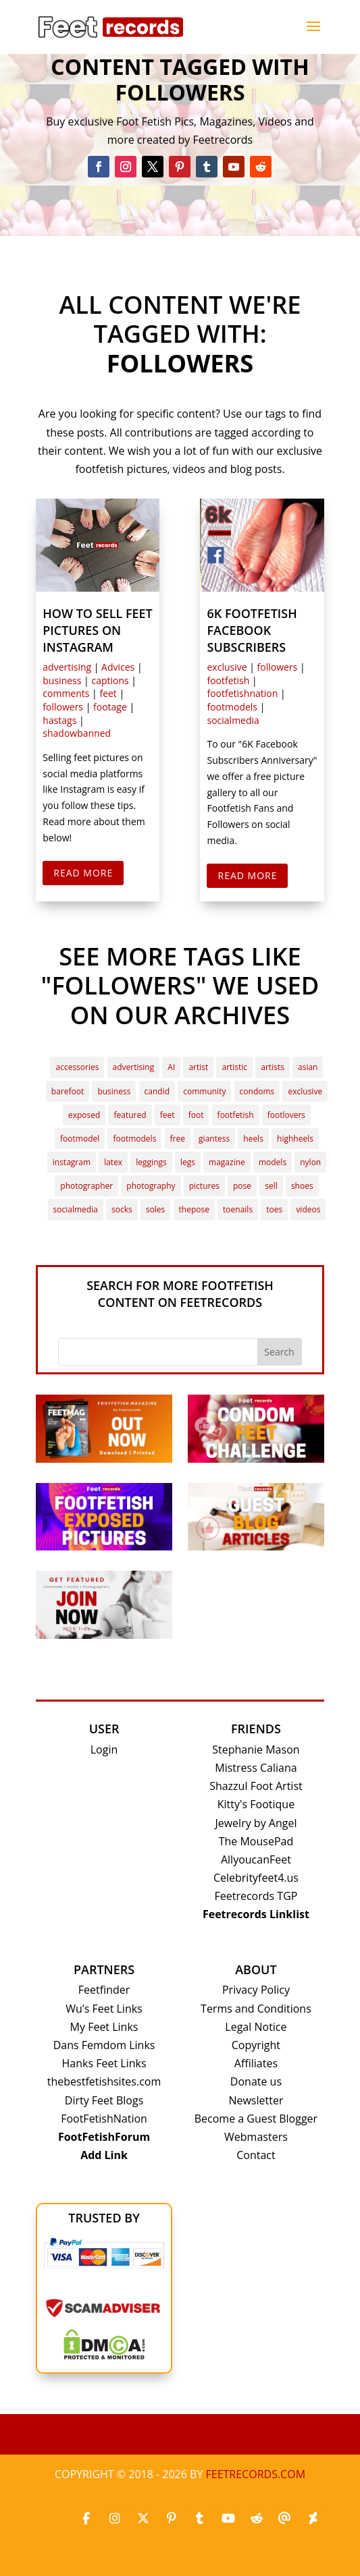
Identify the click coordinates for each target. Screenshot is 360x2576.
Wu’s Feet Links (104, 2008)
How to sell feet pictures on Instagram (97, 630)
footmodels (232, 706)
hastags (59, 720)
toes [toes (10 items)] (274, 1209)
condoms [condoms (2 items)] (257, 1091)
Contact (255, 2155)
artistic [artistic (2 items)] (234, 1067)
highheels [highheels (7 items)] (295, 1138)
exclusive (227, 667)
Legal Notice (255, 2026)
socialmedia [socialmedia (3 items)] (75, 1209)
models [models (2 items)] (272, 1162)
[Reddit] (256, 2518)
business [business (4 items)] (113, 1091)
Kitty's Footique (255, 1804)
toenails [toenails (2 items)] (238, 1209)
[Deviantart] (313, 2518)
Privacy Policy (256, 1989)
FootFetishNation (104, 2118)
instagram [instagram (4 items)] (72, 1162)
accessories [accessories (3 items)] (77, 1067)
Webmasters (256, 2136)
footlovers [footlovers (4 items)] (286, 1115)
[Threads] (285, 2518)
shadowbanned (77, 733)
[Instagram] (115, 2518)
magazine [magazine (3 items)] (227, 1162)
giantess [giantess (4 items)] (214, 1138)
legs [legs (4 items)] (187, 1162)
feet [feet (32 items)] (167, 1115)
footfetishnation (242, 693)
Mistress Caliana (256, 1767)
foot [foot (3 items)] (196, 1115)
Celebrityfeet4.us (256, 1877)
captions (109, 680)
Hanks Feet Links (104, 2063)
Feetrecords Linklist (256, 1914)
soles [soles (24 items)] (155, 1209)
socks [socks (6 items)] (121, 1209)
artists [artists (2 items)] (272, 1067)
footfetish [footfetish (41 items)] (235, 1115)
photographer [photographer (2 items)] (86, 1186)
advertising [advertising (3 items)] (134, 1067)
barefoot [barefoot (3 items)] (67, 1091)
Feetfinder (104, 1989)
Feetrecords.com (256, 2474)
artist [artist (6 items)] (198, 1067)
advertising (67, 667)
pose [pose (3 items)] (242, 1186)
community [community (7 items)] (204, 1091)
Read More (83, 872)
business (62, 680)
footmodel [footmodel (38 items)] (79, 1138)
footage (110, 706)
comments (66, 693)
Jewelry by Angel (256, 1823)
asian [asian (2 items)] (307, 1067)
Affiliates (256, 2063)
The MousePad (256, 1841)
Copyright (256, 2045)
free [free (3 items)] (177, 1138)
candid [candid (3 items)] (157, 1091)
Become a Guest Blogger (256, 2118)
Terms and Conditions (256, 2008)
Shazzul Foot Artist (256, 1786)
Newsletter (255, 2100)
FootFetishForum (104, 2136)
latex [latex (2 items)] (113, 1162)
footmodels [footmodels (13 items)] (134, 1138)
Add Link (104, 2155)
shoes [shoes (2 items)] (302, 1186)
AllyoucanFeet (256, 1859)
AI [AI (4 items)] (171, 1067)
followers (63, 706)
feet (107, 693)
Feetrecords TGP (255, 1895)
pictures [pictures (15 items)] (204, 1186)
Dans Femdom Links (104, 2045)
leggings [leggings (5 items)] (151, 1162)
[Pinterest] (171, 2518)
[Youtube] (228, 2518)
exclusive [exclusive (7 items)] (305, 1091)
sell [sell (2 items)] (271, 1186)
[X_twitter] (143, 2518)
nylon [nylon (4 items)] (310, 1162)
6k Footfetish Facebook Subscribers (252, 630)
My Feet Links (104, 2026)
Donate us (256, 2081)
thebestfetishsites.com (104, 2081)
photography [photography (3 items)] (150, 1186)
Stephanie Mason (255, 1749)
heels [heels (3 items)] (253, 1138)
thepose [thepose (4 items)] (194, 1209)
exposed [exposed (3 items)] (84, 1115)
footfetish (228, 680)
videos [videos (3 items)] (308, 1209)
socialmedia (233, 720)
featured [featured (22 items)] (129, 1115)
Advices (117, 667)
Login (104, 1749)
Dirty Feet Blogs (104, 2100)
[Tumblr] (200, 2518)
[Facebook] (86, 2518)
